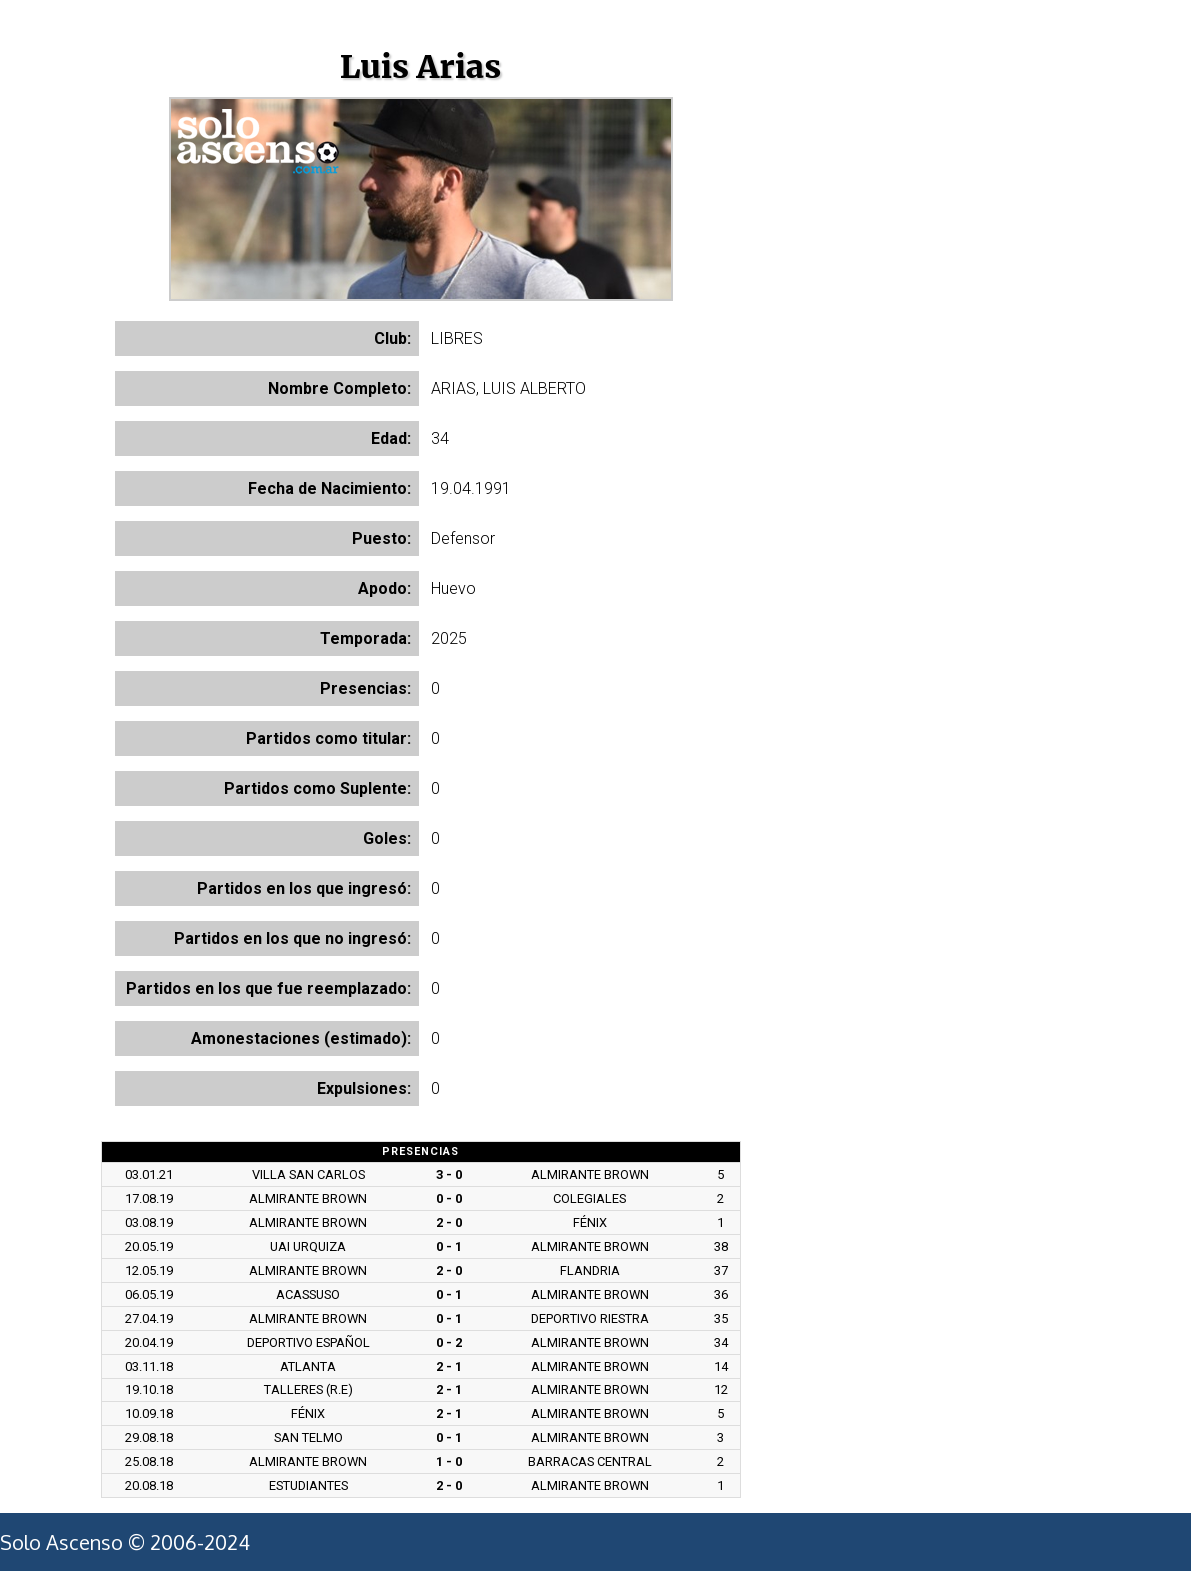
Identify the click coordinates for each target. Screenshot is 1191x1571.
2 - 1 (449, 1366)
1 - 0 (449, 1461)
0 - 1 (449, 1246)
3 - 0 (449, 1174)
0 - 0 (449, 1198)
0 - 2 (449, 1342)
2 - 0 (449, 1222)
